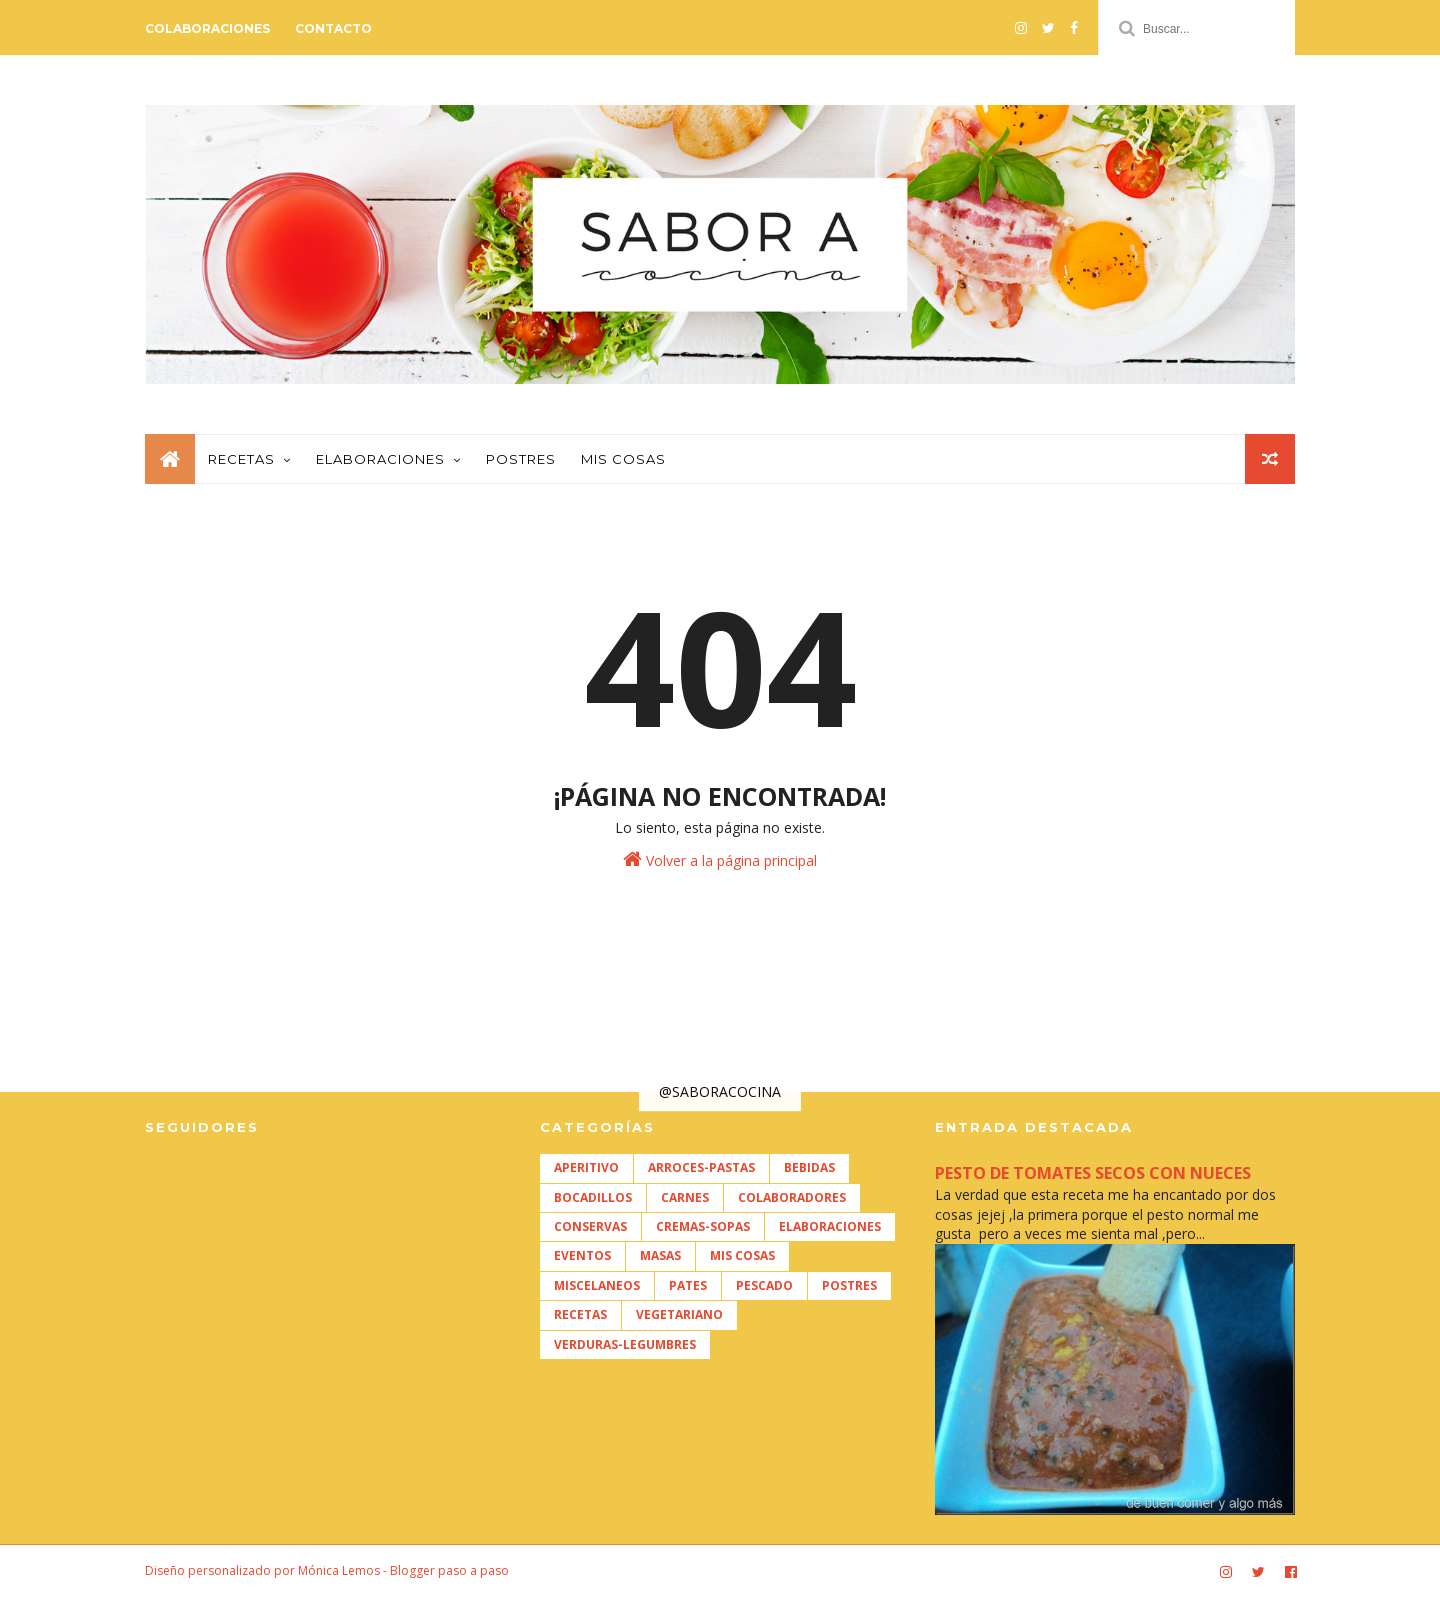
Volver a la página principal (720, 859)
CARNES (685, 1197)
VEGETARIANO (679, 1314)
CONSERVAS (590, 1226)
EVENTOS (582, 1255)
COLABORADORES (792, 1197)
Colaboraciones (207, 28)
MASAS (660, 1255)
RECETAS (580, 1314)
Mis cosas (623, 459)
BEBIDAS (809, 1167)
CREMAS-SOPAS (703, 1226)
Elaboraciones (380, 459)
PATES (688, 1285)
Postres (521, 459)
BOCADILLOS (593, 1197)
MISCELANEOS (597, 1285)
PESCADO (764, 1285)
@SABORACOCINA (720, 1091)
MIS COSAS (742, 1255)
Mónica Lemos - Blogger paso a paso (403, 1570)
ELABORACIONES (830, 1226)
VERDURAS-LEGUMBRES (625, 1344)
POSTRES (849, 1285)
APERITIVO (586, 1167)
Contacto (333, 28)
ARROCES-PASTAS (701, 1167)
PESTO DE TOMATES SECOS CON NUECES (1093, 1173)
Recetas (241, 459)
